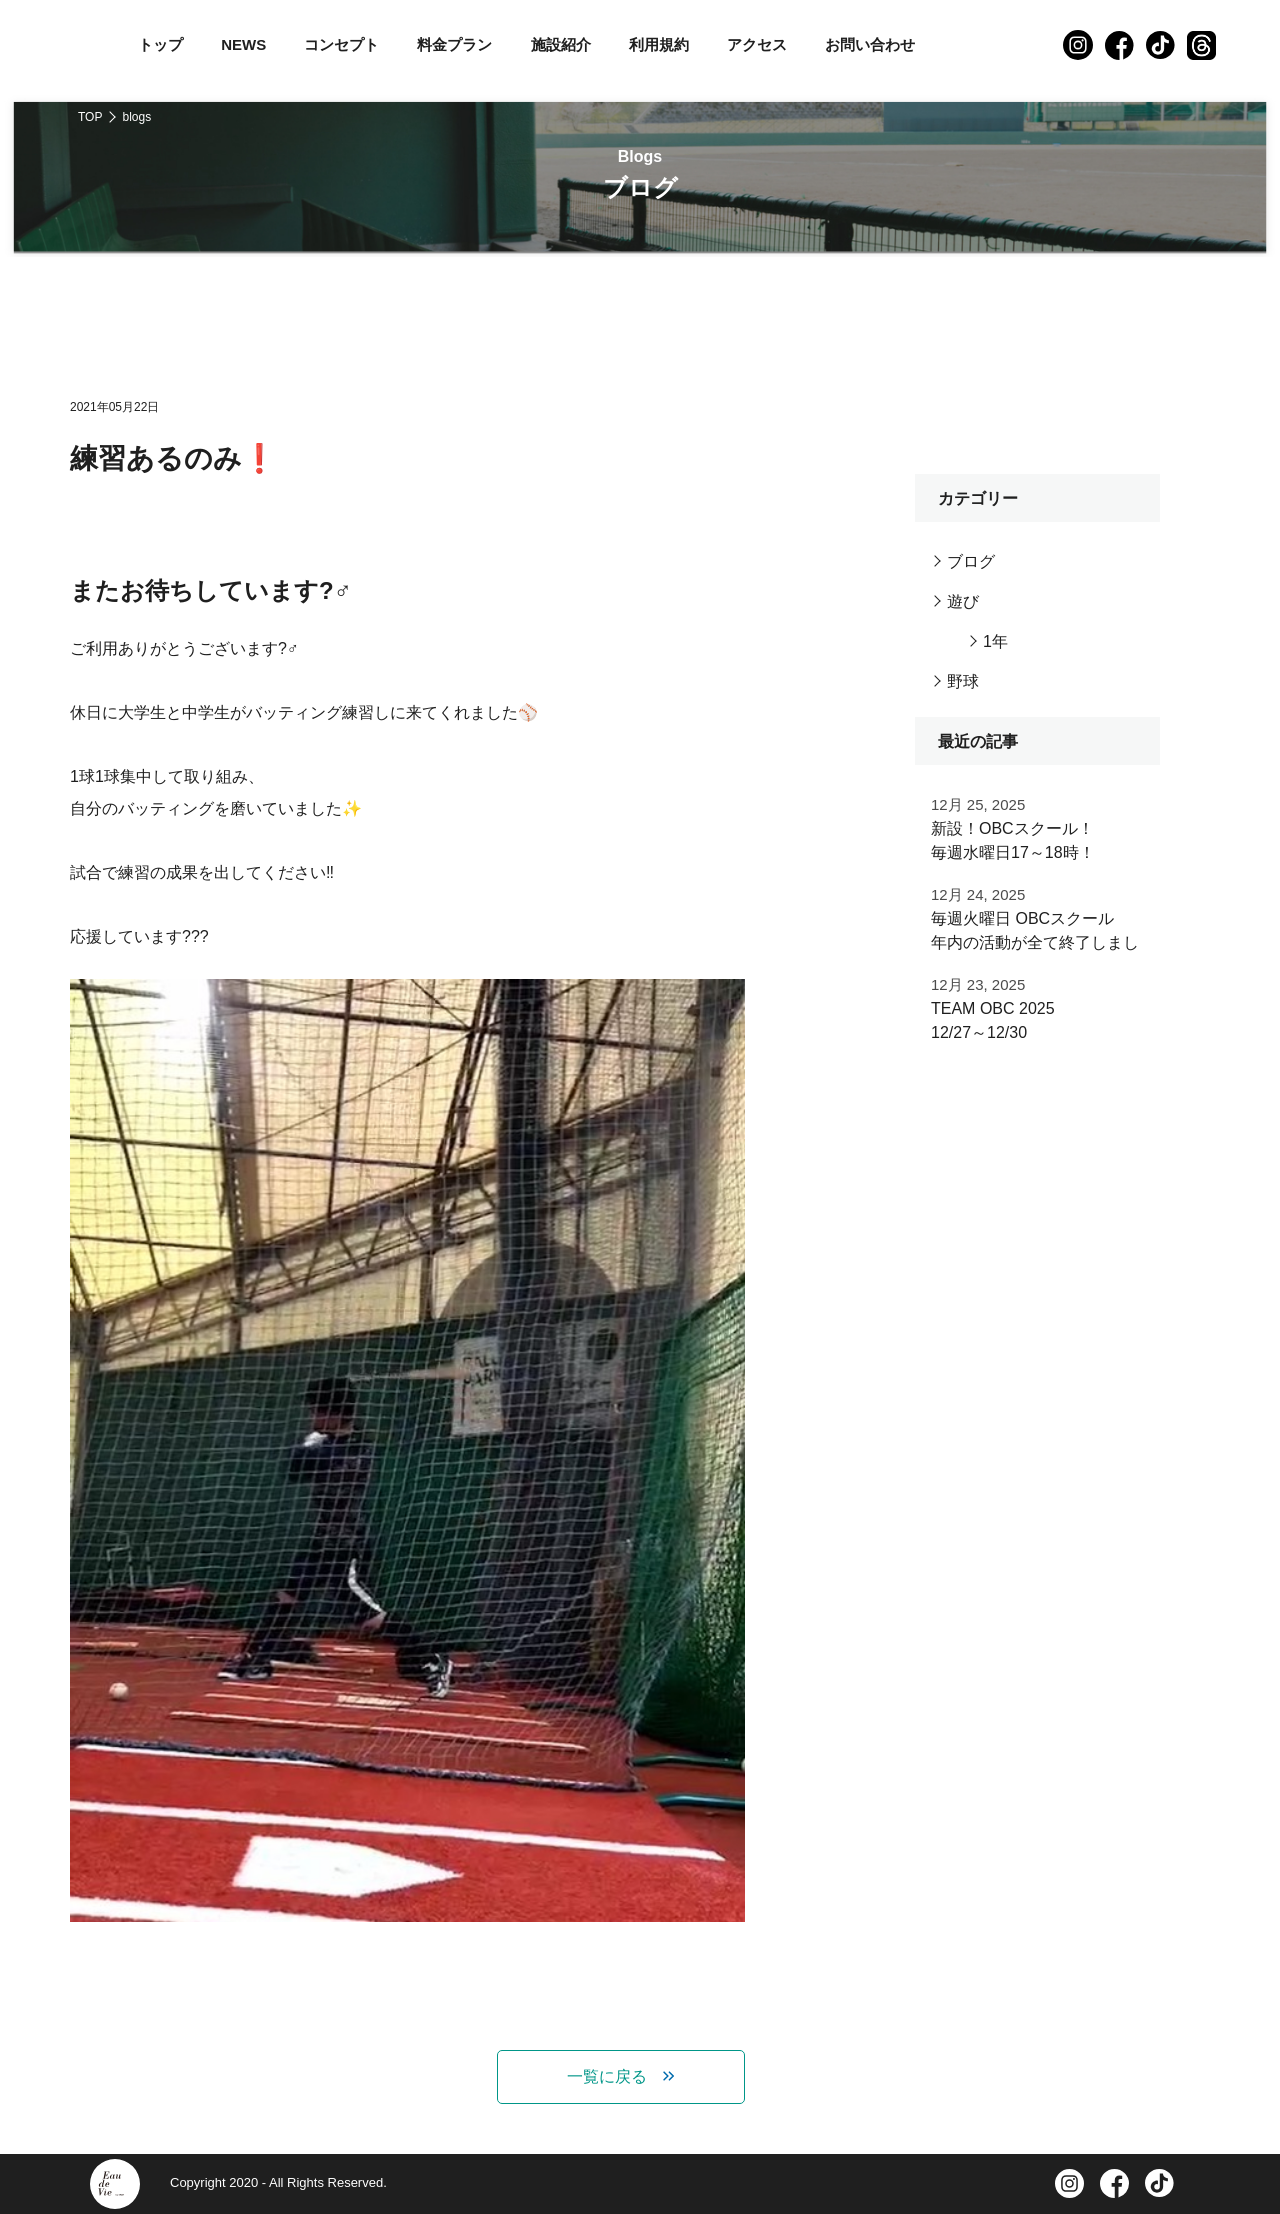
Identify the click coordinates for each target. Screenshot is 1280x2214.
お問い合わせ (870, 44)
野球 (963, 681)
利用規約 (659, 44)
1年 (995, 641)
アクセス (757, 44)
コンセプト (341, 44)
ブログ (971, 561)
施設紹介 (561, 44)
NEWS (243, 44)
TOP (90, 117)
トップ (160, 44)
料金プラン (454, 44)
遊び (963, 601)
